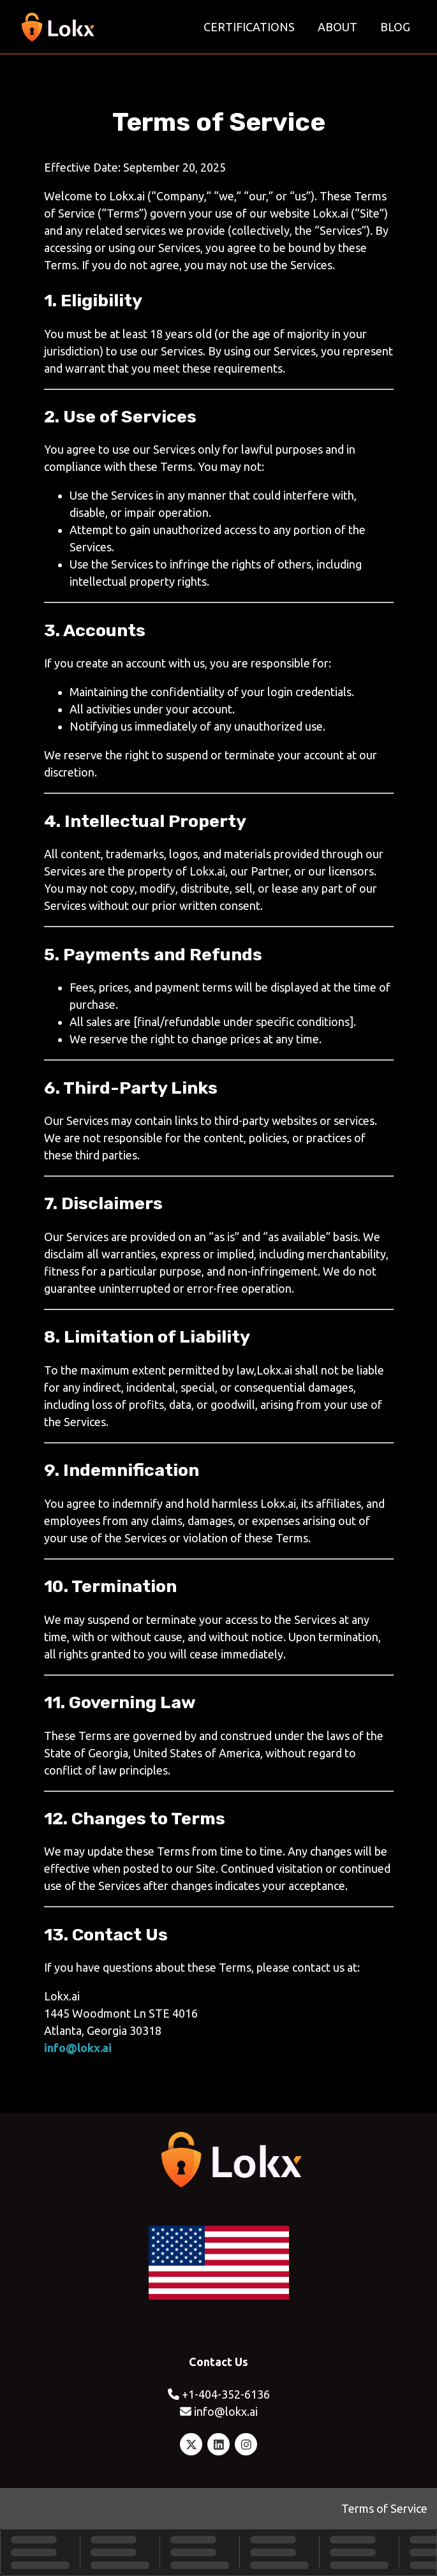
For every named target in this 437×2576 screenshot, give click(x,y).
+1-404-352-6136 (226, 2394)
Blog (395, 26)
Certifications (249, 26)
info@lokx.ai (78, 2047)
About (337, 26)
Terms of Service (384, 2508)
